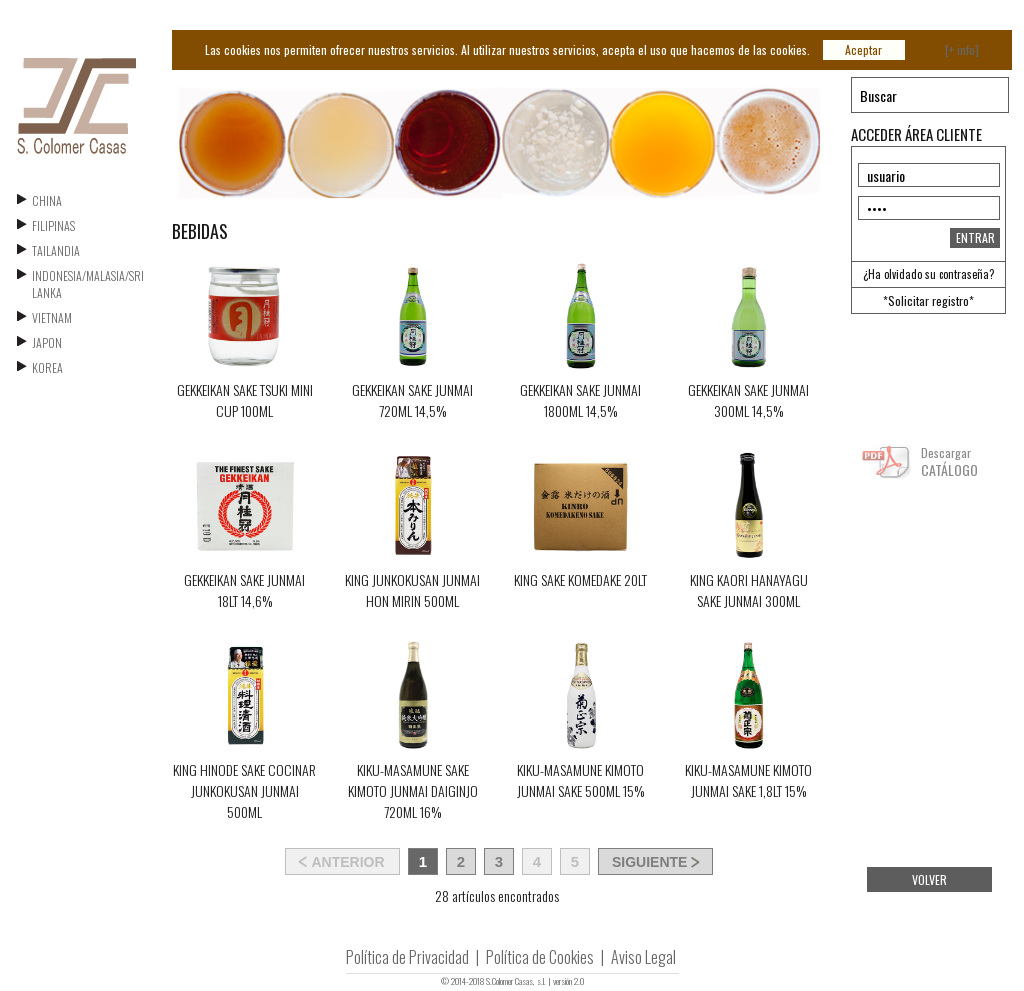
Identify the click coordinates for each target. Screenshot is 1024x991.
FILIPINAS (53, 225)
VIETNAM (52, 317)
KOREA (47, 367)
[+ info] (962, 49)
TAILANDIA (56, 250)
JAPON (47, 342)
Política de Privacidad (407, 957)
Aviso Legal (643, 957)
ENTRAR (975, 237)
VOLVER (929, 879)
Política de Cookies (540, 957)
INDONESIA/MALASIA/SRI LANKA (88, 284)
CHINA (47, 200)
